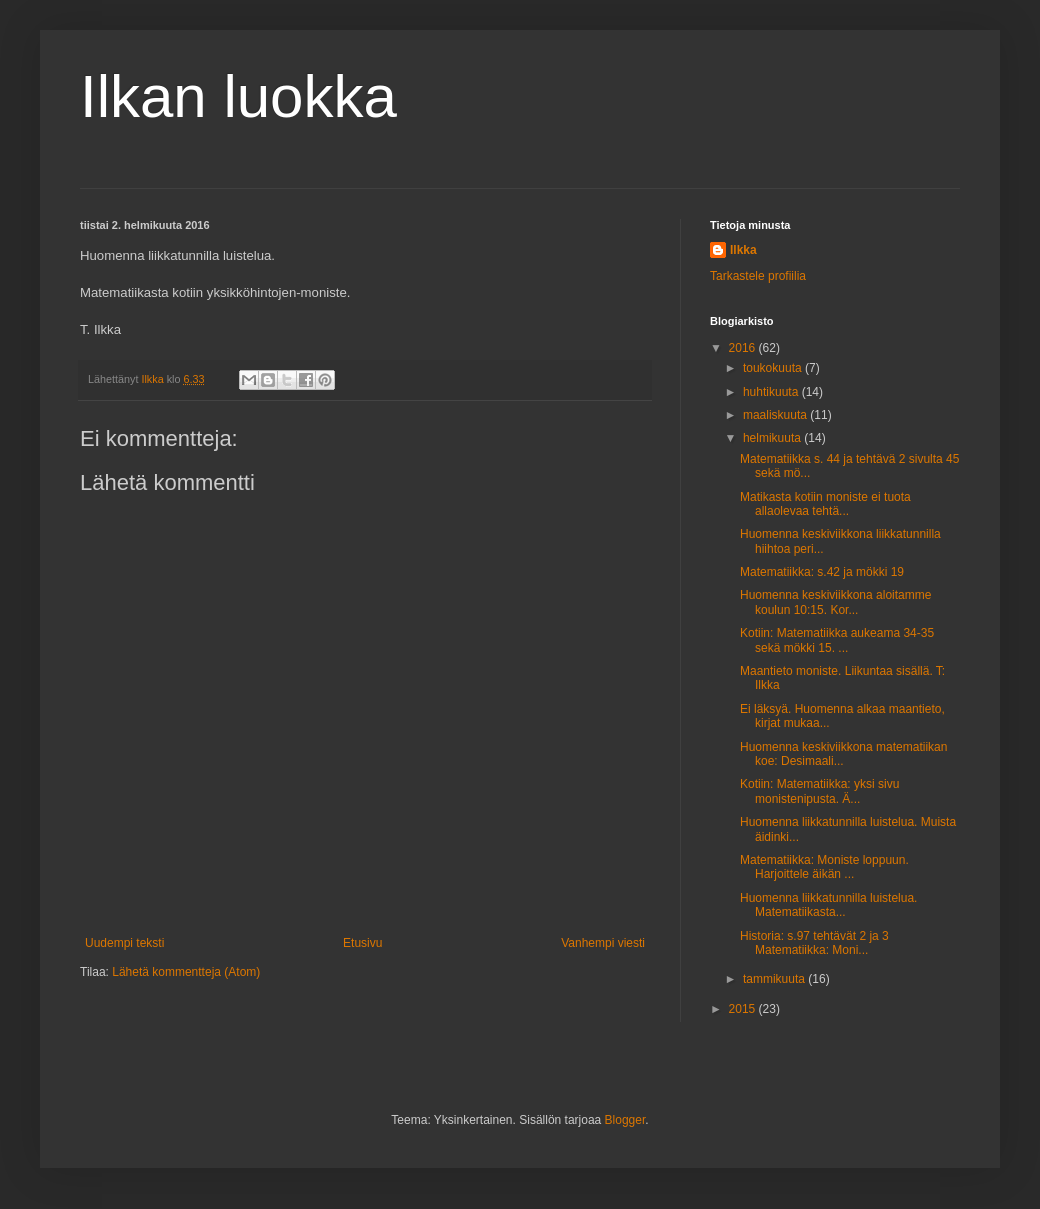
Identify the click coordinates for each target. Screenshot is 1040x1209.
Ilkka (743, 250)
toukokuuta (774, 368)
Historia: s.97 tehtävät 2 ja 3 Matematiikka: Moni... (814, 943)
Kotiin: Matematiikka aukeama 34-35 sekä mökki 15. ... (837, 640)
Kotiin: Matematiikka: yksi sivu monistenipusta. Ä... (819, 791)
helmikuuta (773, 438)
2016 (744, 348)
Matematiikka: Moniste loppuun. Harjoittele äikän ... (824, 867)
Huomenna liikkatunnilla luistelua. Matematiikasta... (828, 905)
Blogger (625, 1120)
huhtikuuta (772, 392)
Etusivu (362, 943)
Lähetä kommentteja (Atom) (186, 972)
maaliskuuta (776, 415)
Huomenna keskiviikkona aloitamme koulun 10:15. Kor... (835, 602)
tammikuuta (775, 979)
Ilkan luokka (238, 96)
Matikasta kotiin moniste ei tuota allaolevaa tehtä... (825, 504)
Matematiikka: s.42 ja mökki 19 (822, 572)
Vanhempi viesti (603, 943)
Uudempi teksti (124, 943)
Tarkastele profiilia (758, 276)
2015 (744, 1009)
